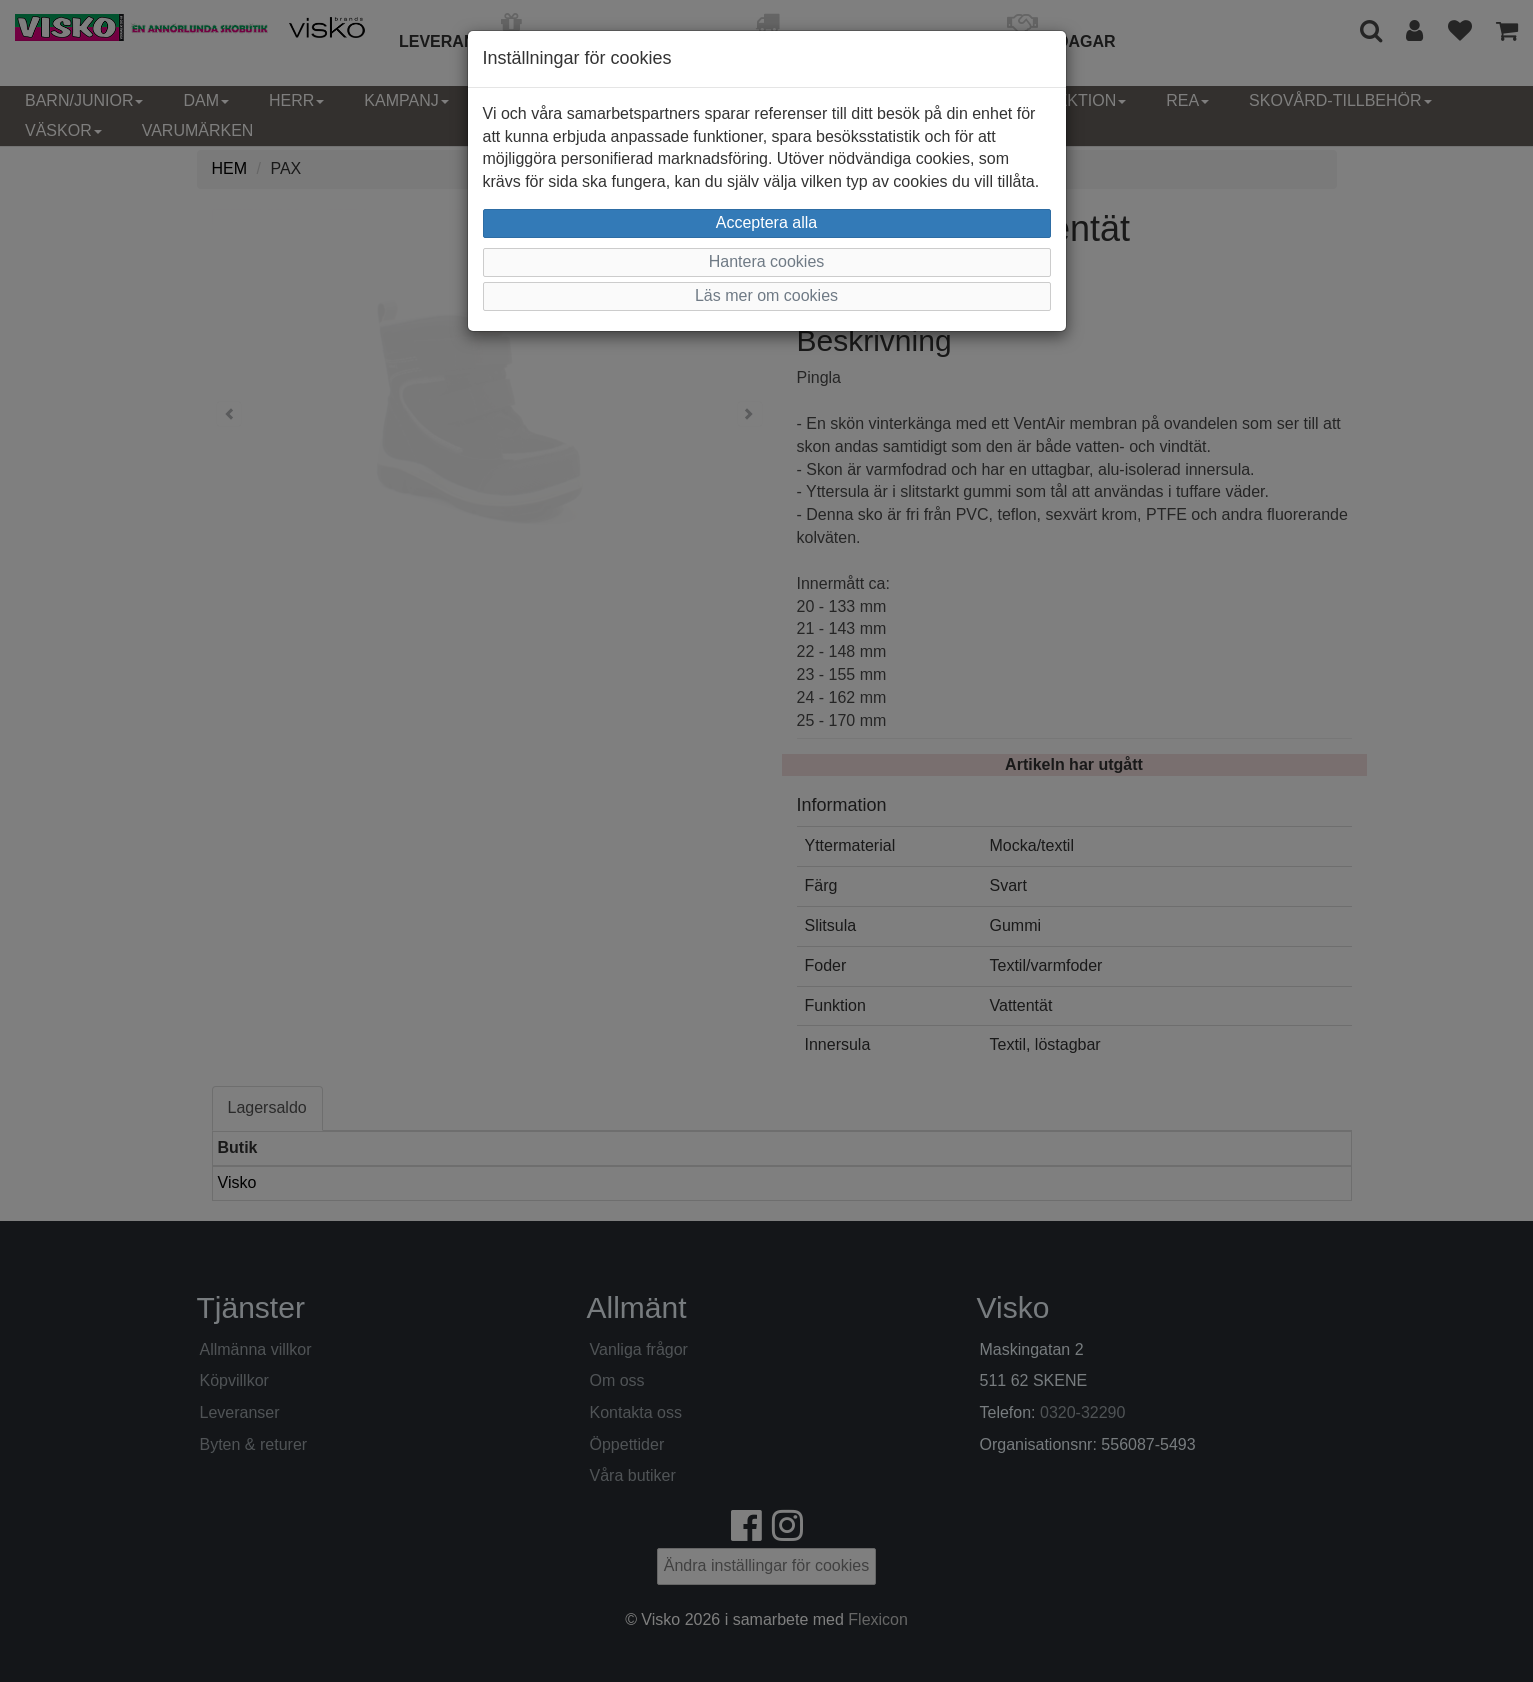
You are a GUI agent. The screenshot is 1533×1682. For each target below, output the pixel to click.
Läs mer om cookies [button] (766, 295)
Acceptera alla (766, 222)
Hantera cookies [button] (767, 261)
